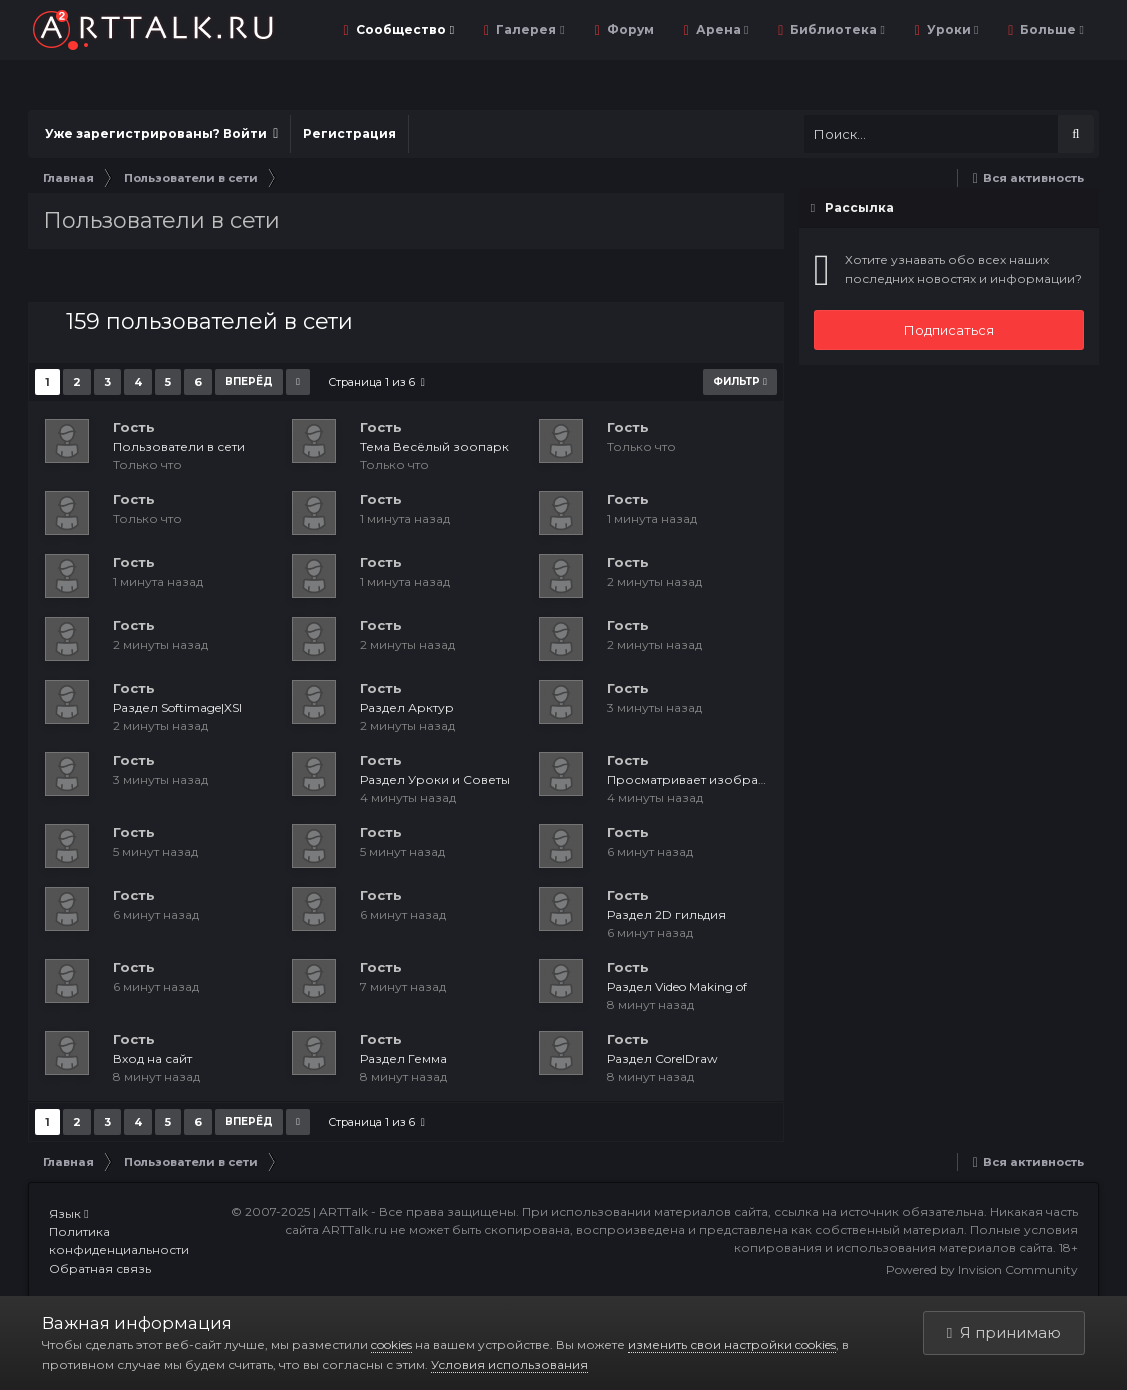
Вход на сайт (152, 1058)
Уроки (951, 29)
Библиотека (835, 29)
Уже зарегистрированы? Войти (161, 133)
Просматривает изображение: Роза (721, 779)
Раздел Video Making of (677, 986)
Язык (68, 1213)
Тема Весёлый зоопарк (434, 446)
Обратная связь (100, 1268)
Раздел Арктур (407, 707)
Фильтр (740, 381)
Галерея (528, 29)
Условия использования (509, 1364)
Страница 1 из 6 (376, 382)
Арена (720, 29)
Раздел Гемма (403, 1058)
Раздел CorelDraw (662, 1058)
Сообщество (403, 29)
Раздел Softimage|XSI (177, 707)
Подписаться (949, 330)
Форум (629, 29)
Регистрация (349, 133)
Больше (1050, 29)
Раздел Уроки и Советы (435, 779)
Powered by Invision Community (982, 1269)
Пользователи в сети (179, 446)
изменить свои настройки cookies (732, 1344)
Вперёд (249, 381)
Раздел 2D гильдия (666, 914)
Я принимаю (1004, 1332)
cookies (391, 1344)
